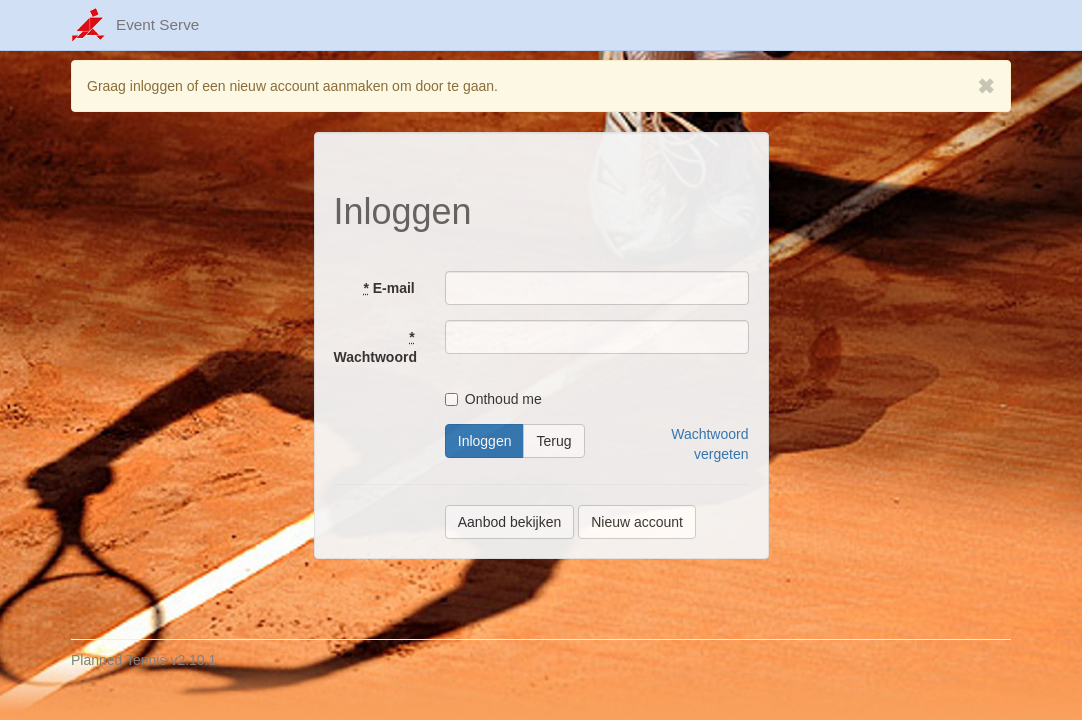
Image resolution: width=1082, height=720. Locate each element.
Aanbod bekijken (510, 522)
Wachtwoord (375, 347)
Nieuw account (637, 522)
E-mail (388, 288)
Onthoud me (493, 399)
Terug (553, 441)
